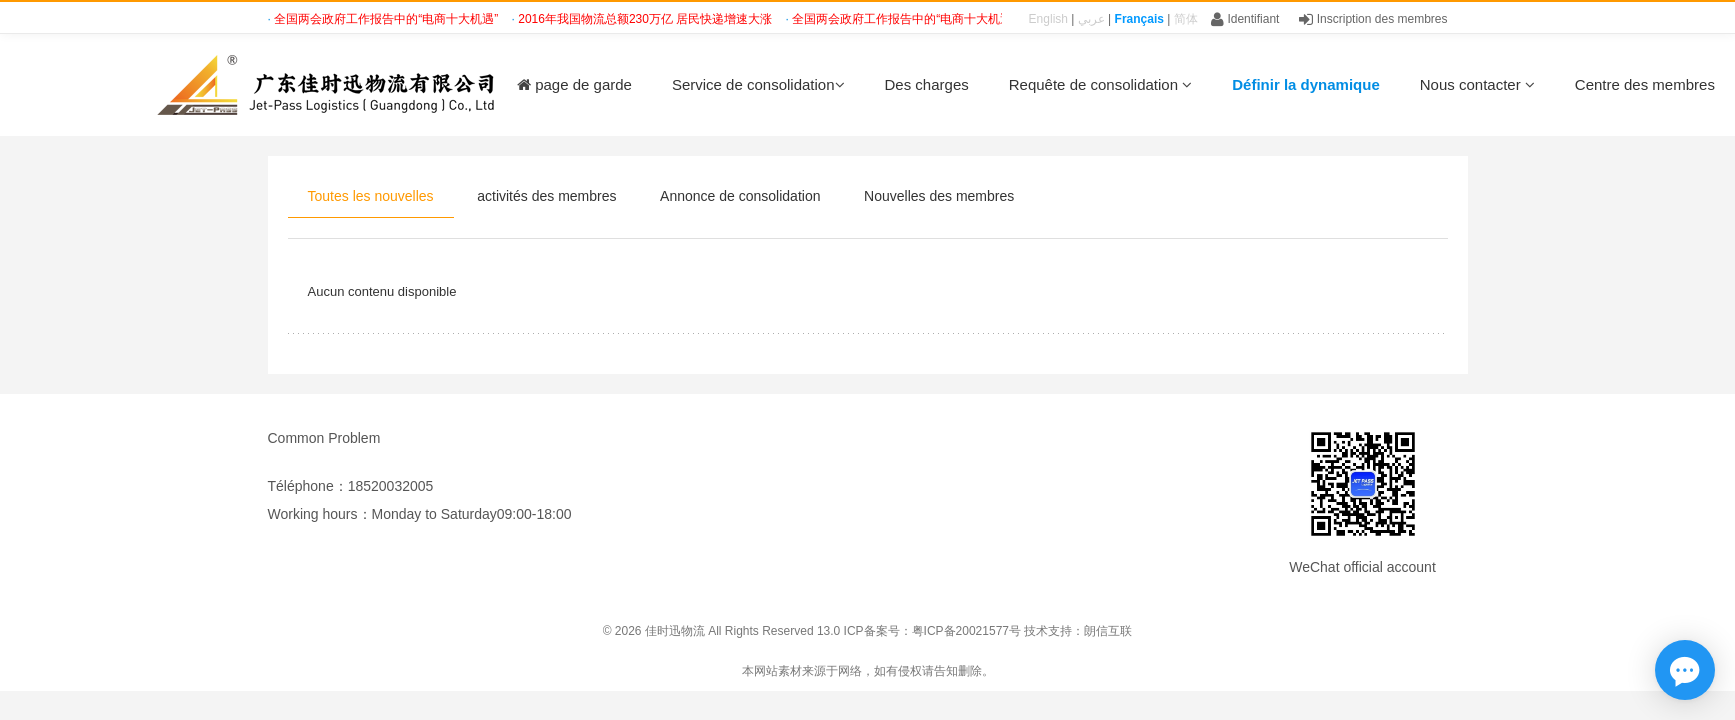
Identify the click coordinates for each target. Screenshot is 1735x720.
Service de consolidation (758, 84)
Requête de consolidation (1100, 84)
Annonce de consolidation (740, 196)
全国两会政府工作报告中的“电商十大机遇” (387, 19)
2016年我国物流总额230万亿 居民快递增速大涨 (646, 19)
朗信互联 (1108, 631)
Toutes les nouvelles (371, 196)
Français (1139, 19)
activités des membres (546, 196)
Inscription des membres (1373, 19)
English (1048, 19)
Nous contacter (1477, 84)
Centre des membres (1645, 84)
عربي (1091, 19)
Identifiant (1245, 19)
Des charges (927, 84)
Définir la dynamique (1306, 84)
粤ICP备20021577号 (966, 631)
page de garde (574, 84)
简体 (1186, 19)
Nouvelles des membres (939, 196)
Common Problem (324, 438)
